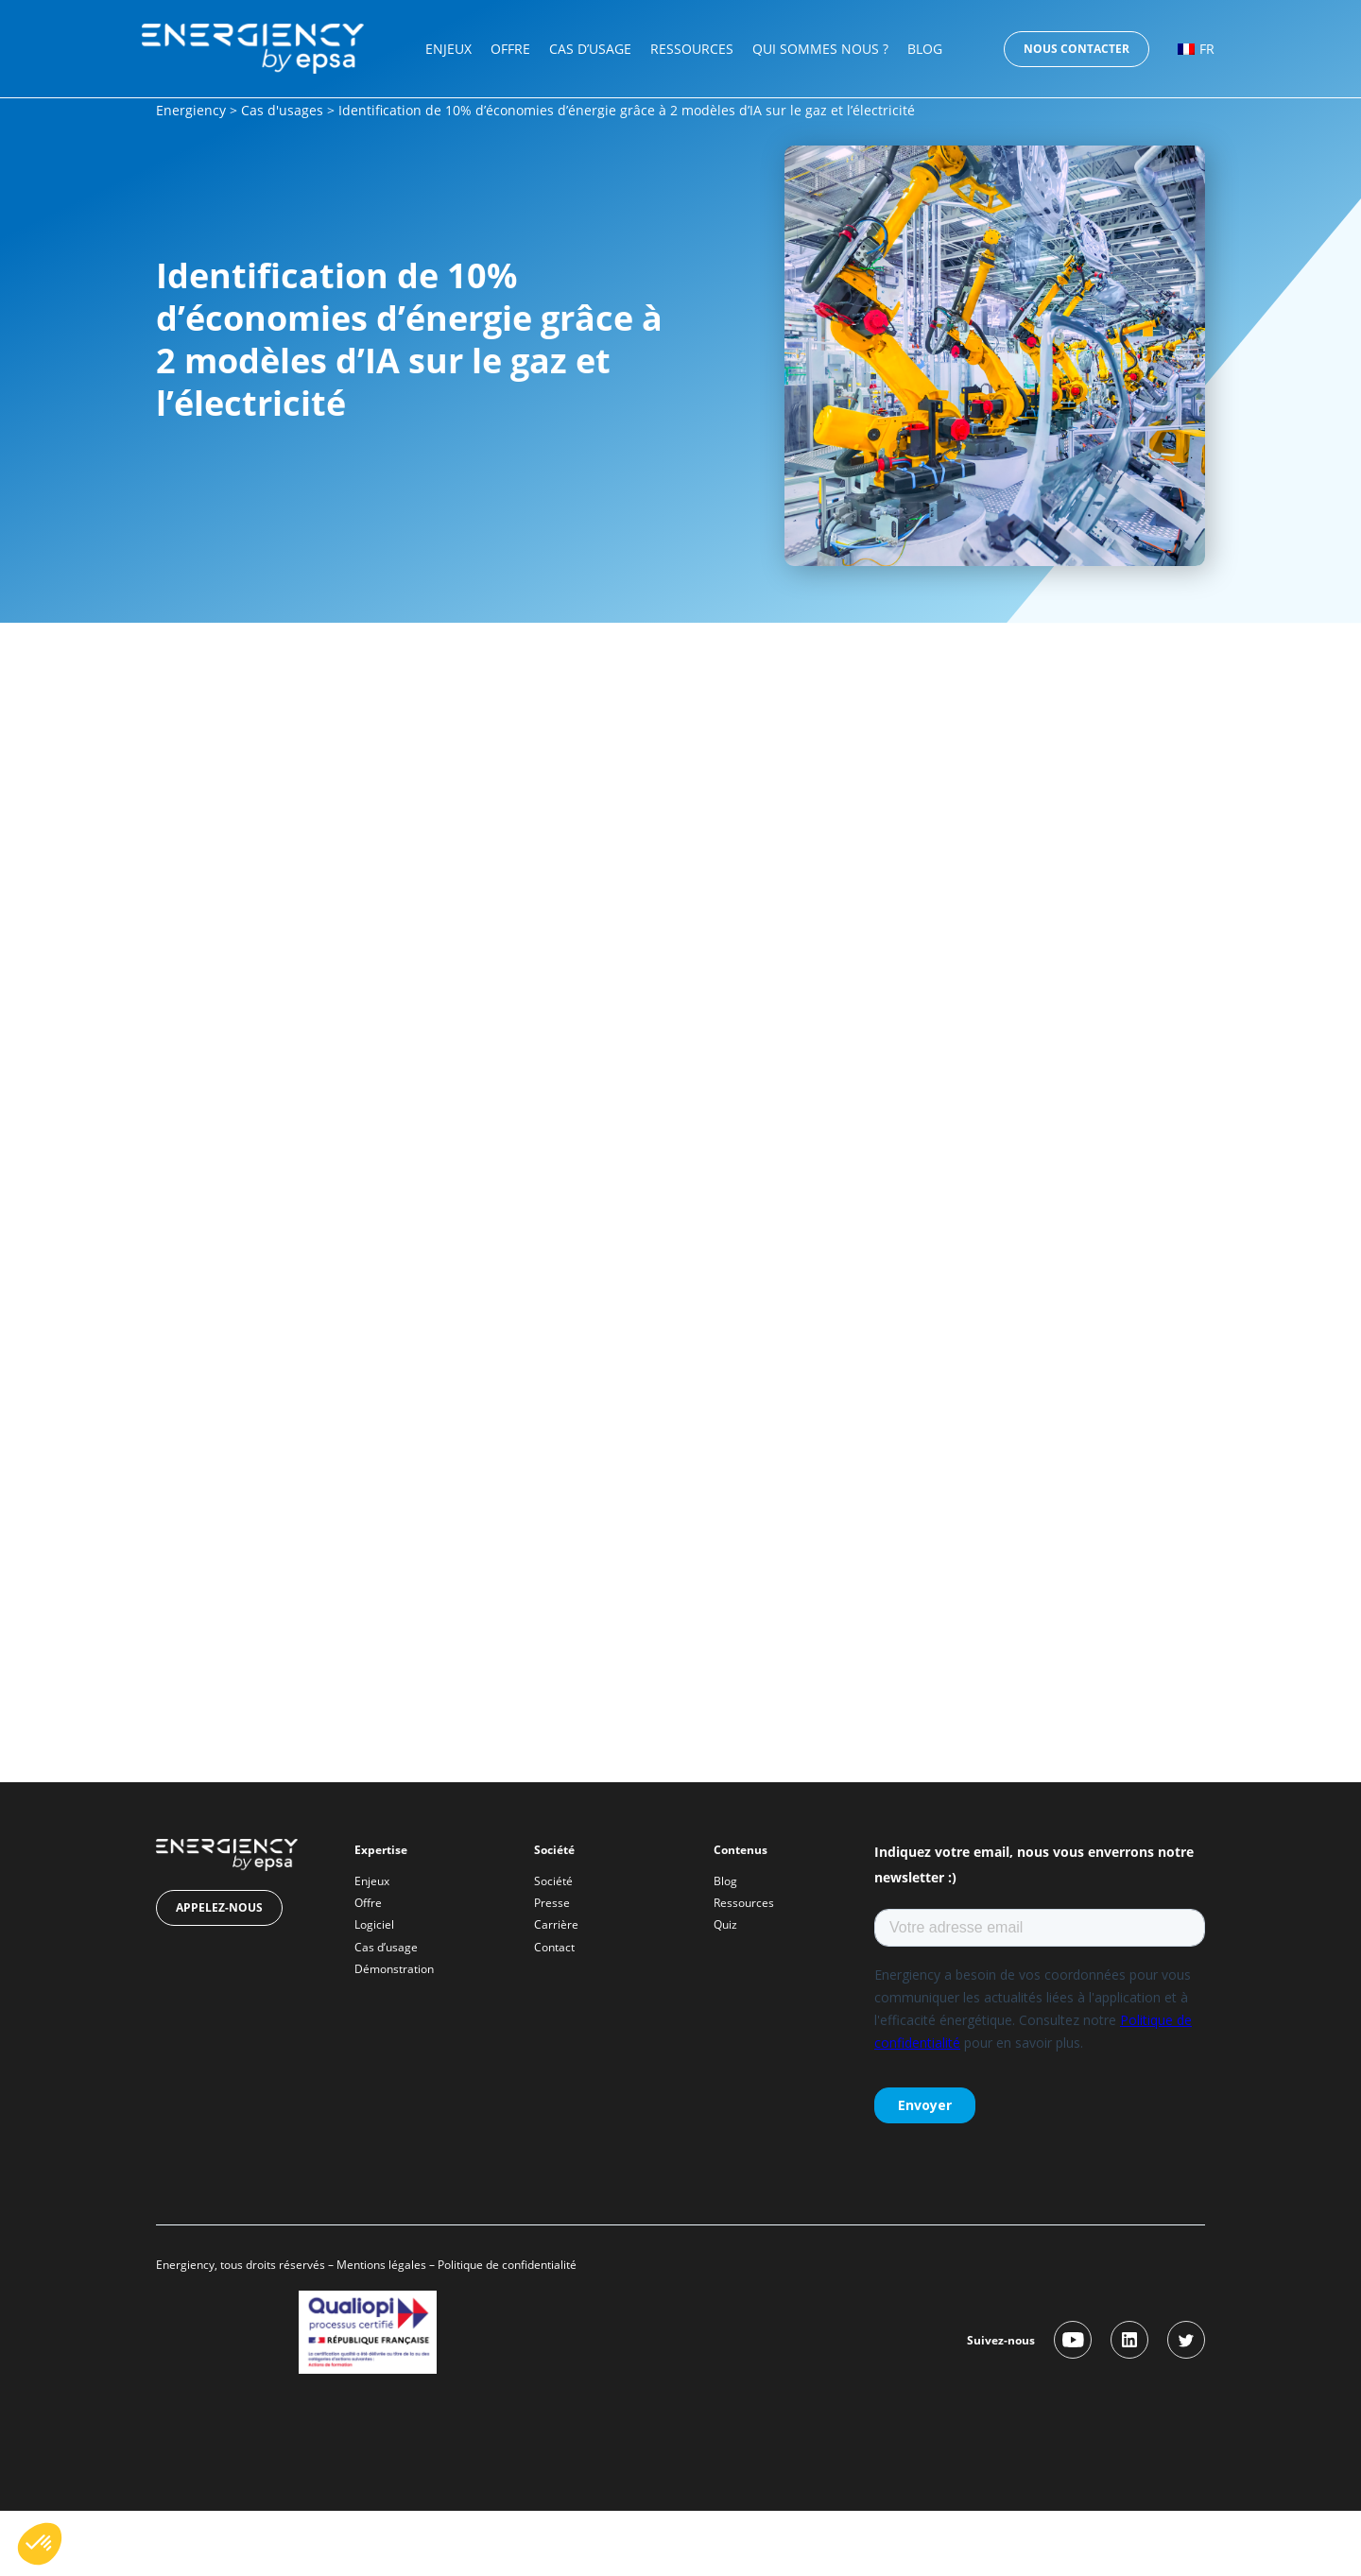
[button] (39, 2544)
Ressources (691, 49)
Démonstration (394, 1969)
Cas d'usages (282, 110)
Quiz (725, 1924)
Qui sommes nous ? (820, 49)
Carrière (556, 1924)
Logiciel (374, 1924)
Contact (554, 1947)
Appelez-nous (219, 1907)
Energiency (191, 110)
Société (553, 1881)
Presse (552, 1903)
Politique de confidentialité (508, 2265)
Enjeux (448, 49)
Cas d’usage (590, 49)
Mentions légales (381, 2265)
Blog (924, 49)
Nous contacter (1076, 49)
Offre (510, 49)
